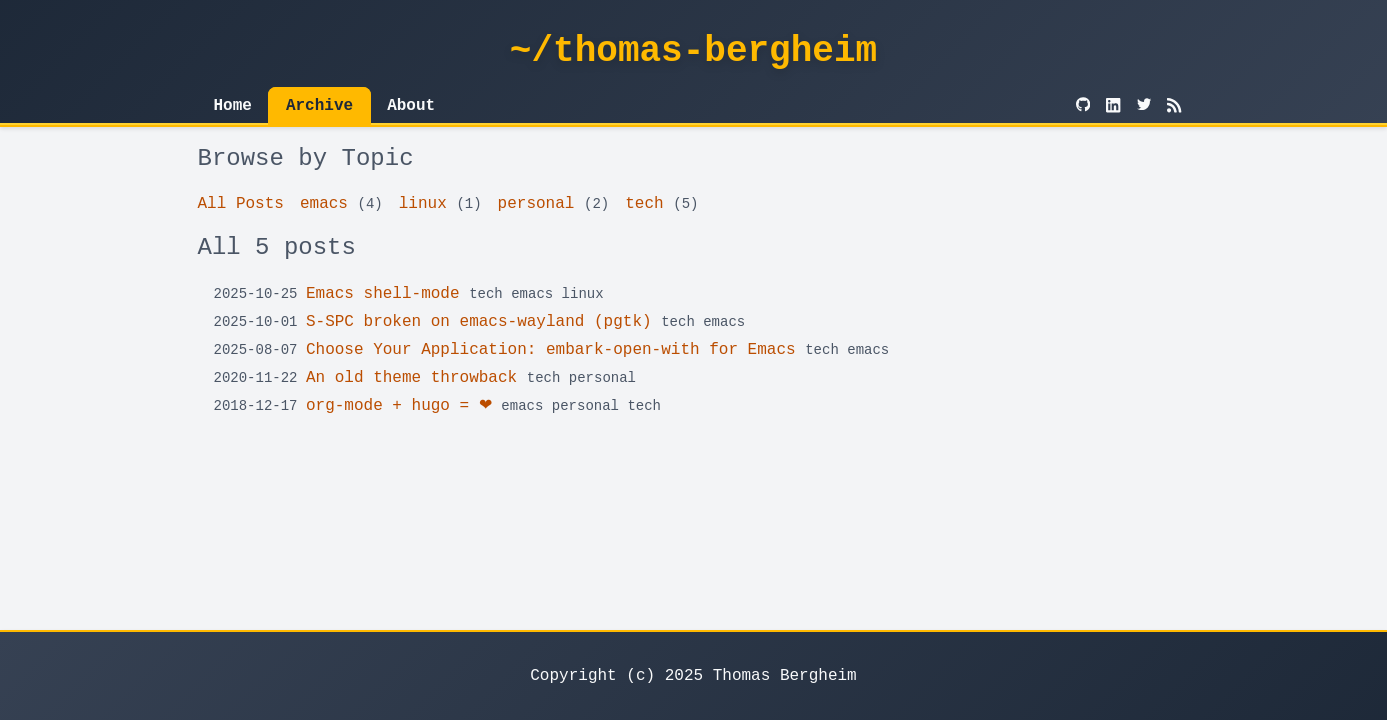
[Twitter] (1144, 106)
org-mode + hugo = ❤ (399, 406)
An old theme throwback (411, 378)
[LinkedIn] (1113, 106)
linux (423, 204)
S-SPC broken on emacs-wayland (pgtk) (479, 322)
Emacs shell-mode (383, 294)
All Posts (241, 204)
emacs (324, 204)
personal (536, 204)
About (411, 106)
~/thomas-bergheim (693, 51)
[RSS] (1174, 106)
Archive (319, 106)
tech (644, 204)
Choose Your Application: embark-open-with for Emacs (551, 350)
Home (233, 106)
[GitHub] (1083, 106)
